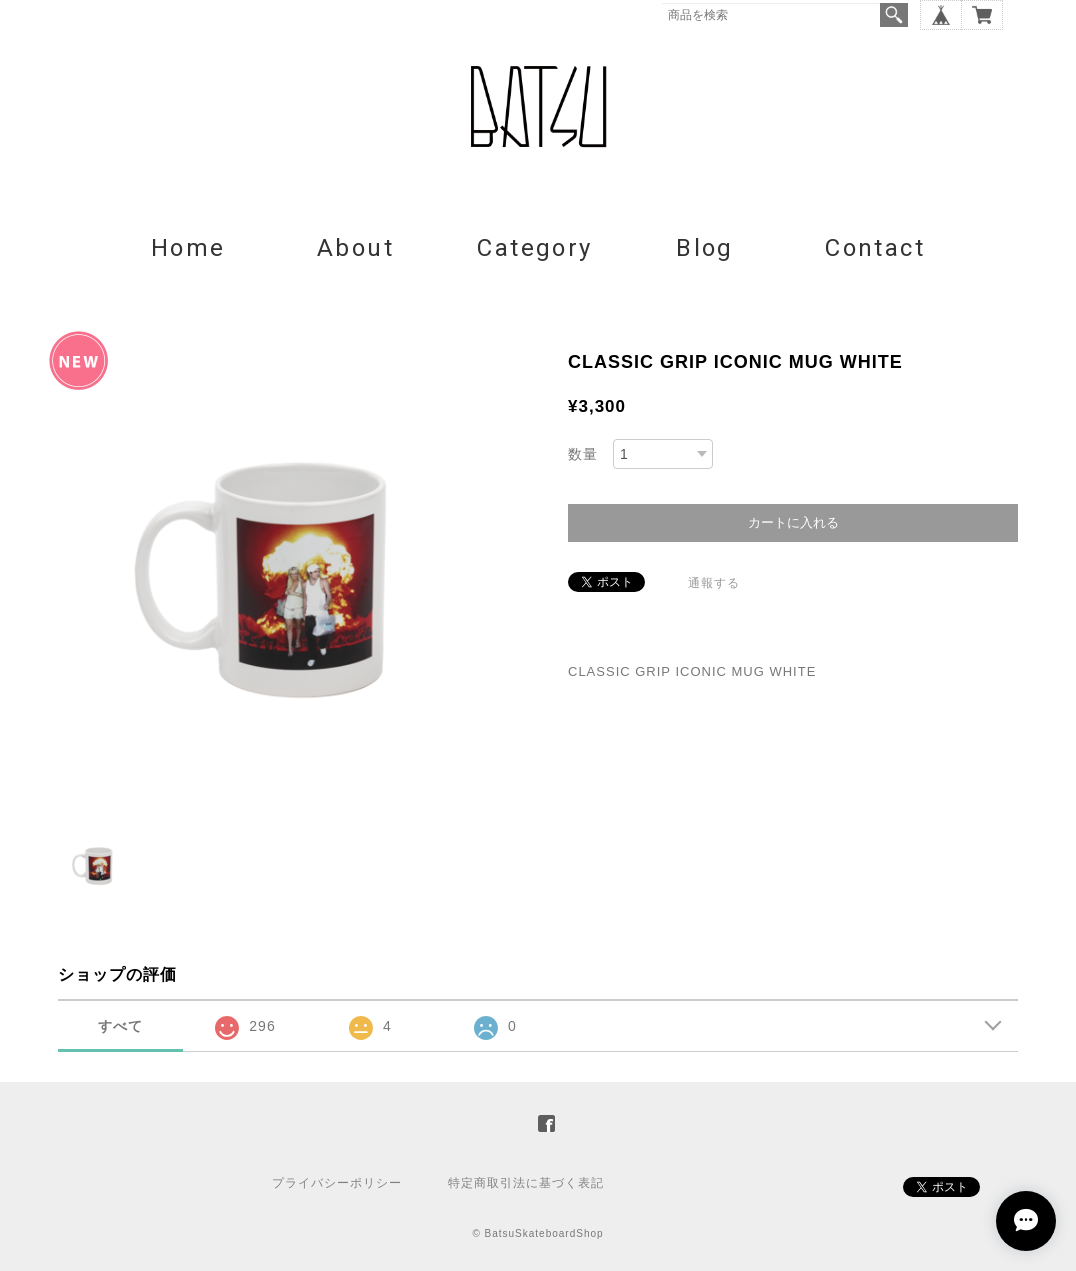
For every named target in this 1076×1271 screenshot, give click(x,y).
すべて (120, 1026)
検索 (894, 15)
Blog (705, 248)
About (355, 248)
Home (188, 248)
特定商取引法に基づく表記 (526, 1183)
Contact (875, 248)
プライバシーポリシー (337, 1183)
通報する (714, 583)
